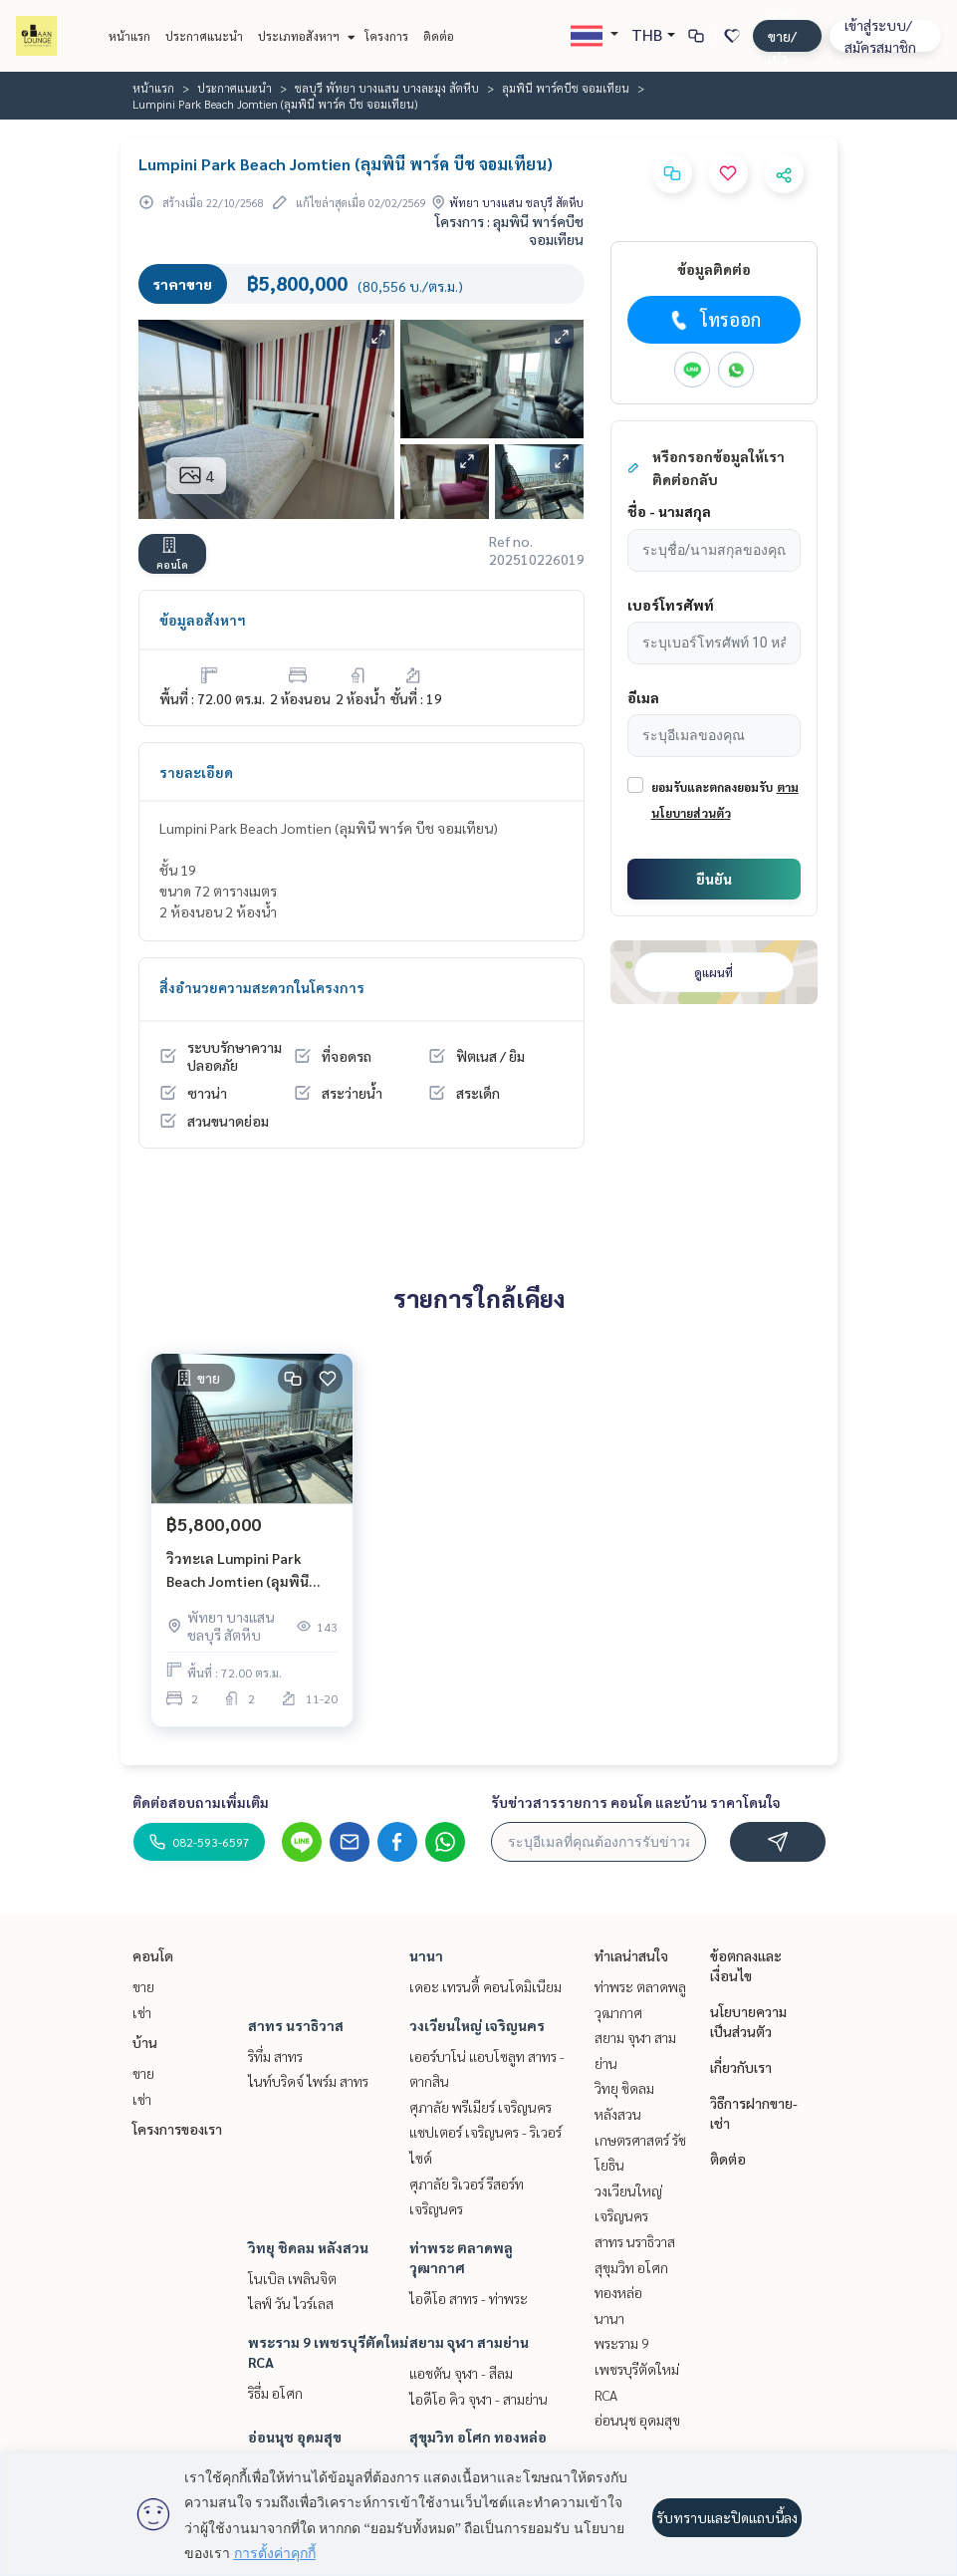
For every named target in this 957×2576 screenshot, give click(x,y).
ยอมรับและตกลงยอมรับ (712, 787)
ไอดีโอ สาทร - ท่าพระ (468, 2298)
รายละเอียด (196, 772)
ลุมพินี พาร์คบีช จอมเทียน (565, 88)
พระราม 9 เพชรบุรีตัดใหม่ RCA (637, 2368)
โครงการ (386, 36)
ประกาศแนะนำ (204, 36)
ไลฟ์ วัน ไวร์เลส (291, 2303)
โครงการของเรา (177, 2129)
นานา (426, 1955)
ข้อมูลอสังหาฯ (202, 620)
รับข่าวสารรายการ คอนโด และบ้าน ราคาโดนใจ (636, 1802)
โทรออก (713, 320)
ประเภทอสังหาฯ (304, 36)
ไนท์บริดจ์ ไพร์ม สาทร (308, 2081)
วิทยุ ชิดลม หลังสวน (308, 2247)
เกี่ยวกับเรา (741, 2067)
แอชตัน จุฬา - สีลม (461, 2373)
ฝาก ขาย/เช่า (782, 35)
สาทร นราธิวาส (296, 2025)
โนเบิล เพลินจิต (292, 2278)
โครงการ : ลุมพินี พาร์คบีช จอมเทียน (509, 230)
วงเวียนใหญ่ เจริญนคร (477, 2025)
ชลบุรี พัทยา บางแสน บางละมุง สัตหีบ (387, 88)
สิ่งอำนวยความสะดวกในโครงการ (261, 987)
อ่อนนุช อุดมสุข (295, 2437)
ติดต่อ (438, 36)
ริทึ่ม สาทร (275, 2056)
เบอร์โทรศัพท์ (670, 605)
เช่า (141, 2012)
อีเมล (643, 697)
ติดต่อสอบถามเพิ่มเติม (200, 1802)
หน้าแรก (129, 36)
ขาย (143, 1986)
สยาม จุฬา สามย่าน (469, 2342)
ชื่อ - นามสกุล (669, 511)
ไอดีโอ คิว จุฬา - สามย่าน (478, 2399)
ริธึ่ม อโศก (275, 2393)
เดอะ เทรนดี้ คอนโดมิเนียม (485, 1986)
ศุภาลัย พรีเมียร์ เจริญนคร (480, 2107)
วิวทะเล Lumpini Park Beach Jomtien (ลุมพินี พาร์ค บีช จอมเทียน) (237, 1570)
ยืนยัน (714, 879)
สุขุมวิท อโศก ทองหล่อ (478, 2437)
